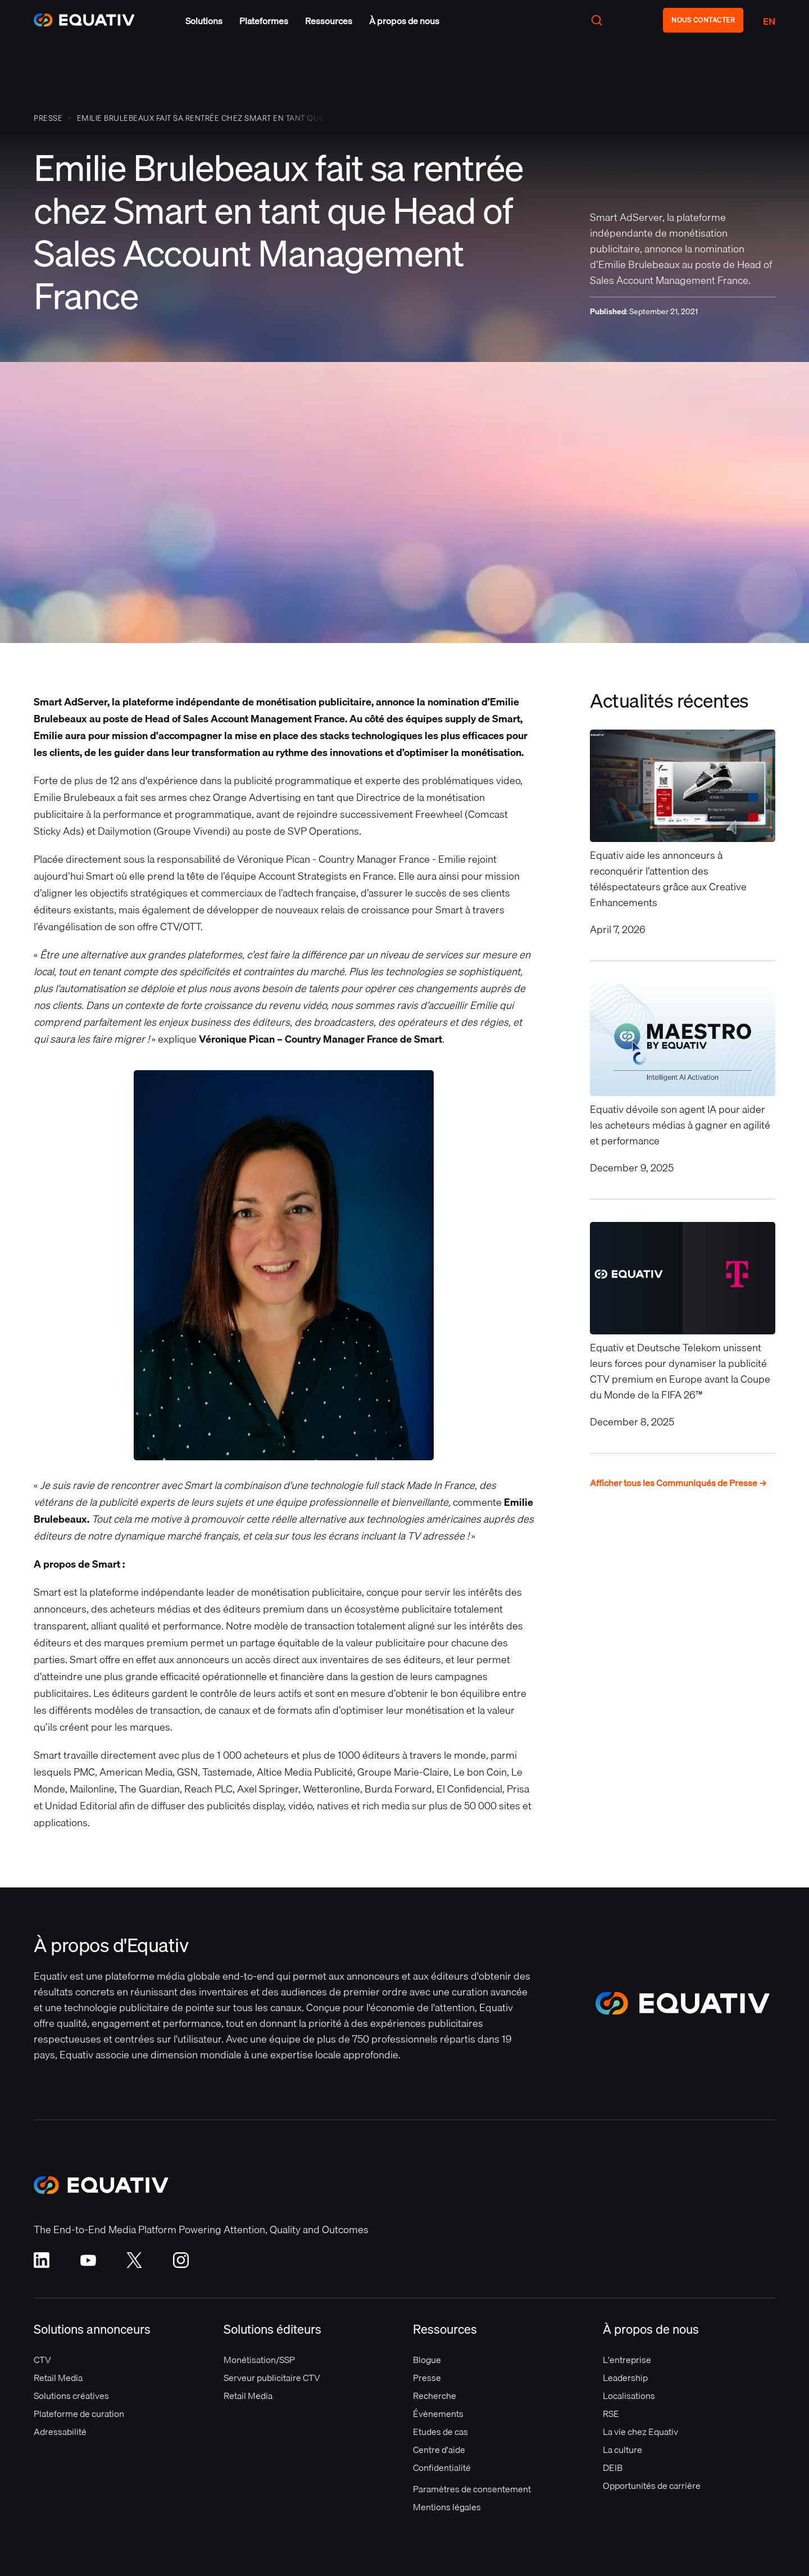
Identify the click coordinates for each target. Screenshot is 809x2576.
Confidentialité (442, 2467)
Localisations (629, 2395)
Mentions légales (447, 2507)
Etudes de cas (440, 2431)
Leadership (625, 2377)
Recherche (434, 2395)
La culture (622, 2449)
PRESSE (48, 118)
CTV (42, 2359)
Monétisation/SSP (259, 2359)
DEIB (612, 2467)
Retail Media (58, 2377)
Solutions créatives (71, 2395)
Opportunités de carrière (652, 2485)
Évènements (438, 2413)
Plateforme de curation (79, 2413)
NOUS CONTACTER (703, 20)
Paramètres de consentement (472, 2489)
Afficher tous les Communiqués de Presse (678, 1483)
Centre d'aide (439, 2449)
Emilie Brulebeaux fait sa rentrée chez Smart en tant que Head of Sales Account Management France (200, 118)
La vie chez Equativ (640, 2431)
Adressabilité (60, 2431)
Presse (427, 2377)
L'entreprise (627, 2359)
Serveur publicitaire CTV (272, 2377)
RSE (611, 2413)
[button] (203, 20)
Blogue (427, 2359)
